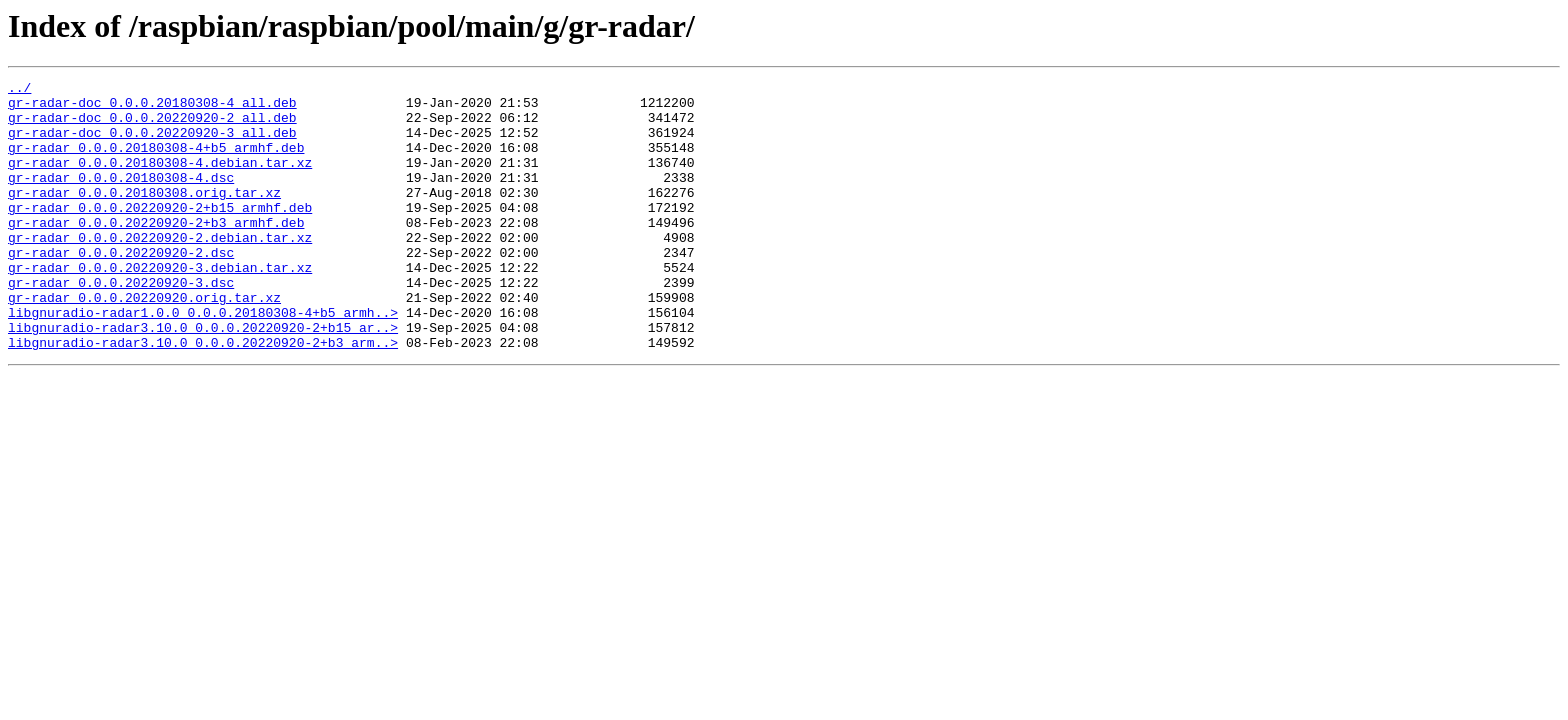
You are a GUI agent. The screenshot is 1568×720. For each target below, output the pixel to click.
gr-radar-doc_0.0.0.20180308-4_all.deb (152, 108)
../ (19, 90)
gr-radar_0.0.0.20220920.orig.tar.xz (144, 342)
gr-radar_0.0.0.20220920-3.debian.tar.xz (160, 306)
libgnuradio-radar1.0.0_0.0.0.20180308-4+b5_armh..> (203, 360)
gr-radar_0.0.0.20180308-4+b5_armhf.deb (156, 162)
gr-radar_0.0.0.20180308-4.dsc (121, 198)
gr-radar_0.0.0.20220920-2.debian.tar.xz (160, 270)
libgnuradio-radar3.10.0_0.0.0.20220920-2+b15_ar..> (203, 378)
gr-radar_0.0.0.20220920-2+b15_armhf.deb (160, 234)
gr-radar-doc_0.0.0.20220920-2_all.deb (152, 126)
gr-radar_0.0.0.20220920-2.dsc (121, 288)
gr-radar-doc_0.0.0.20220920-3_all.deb (152, 144)
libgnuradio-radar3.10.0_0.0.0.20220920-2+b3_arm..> (203, 396)
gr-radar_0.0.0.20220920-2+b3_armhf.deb (156, 252)
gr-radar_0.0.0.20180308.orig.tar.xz (144, 216)
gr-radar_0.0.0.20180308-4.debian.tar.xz (160, 180)
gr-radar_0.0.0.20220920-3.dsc (121, 324)
